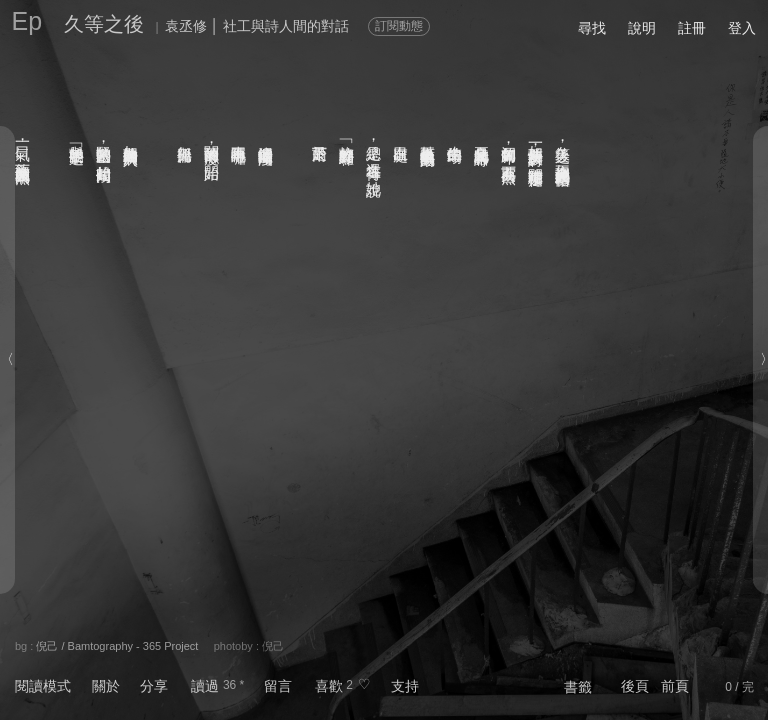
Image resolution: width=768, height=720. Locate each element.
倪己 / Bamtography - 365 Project (117, 646)
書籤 (578, 687)
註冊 (692, 28)
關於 (106, 686)
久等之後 (104, 24)
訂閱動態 (399, 26)
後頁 (635, 686)
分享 (154, 686)
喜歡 (329, 686)
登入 (742, 28)
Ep (27, 21)
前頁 (675, 686)
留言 (278, 686)
